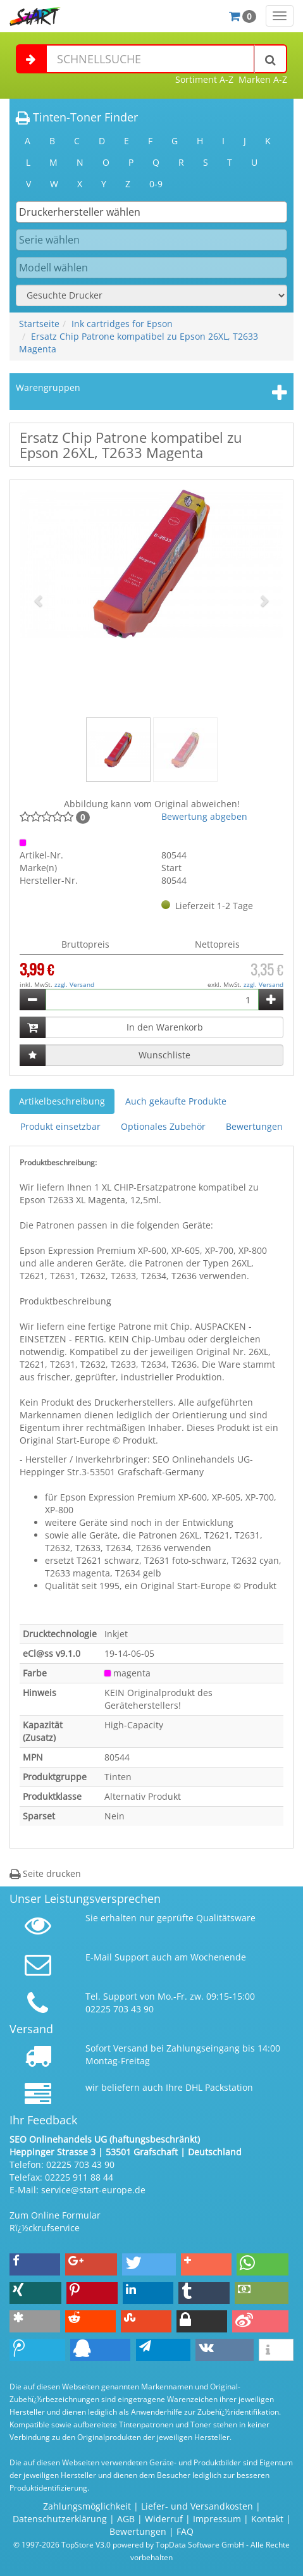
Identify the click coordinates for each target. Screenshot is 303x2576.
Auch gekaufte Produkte (175, 1101)
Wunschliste (164, 1055)
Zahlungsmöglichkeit (87, 2506)
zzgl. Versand (74, 984)
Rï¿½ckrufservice (44, 2228)
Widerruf (164, 2519)
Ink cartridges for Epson (122, 324)
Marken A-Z (262, 79)
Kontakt (267, 2519)
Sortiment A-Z (204, 79)
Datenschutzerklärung (60, 2519)
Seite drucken (45, 1873)
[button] (39, 600)
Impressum (217, 2519)
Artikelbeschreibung (62, 1101)
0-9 (156, 184)
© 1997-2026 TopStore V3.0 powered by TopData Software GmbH (128, 2544)
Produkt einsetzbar (60, 1126)
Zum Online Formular (55, 2215)
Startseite (39, 324)
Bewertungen (254, 1126)
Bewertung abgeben (204, 816)
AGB (126, 2519)
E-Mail (98, 1957)
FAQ (185, 2531)
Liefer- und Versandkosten (197, 2506)
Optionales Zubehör (163, 1126)
